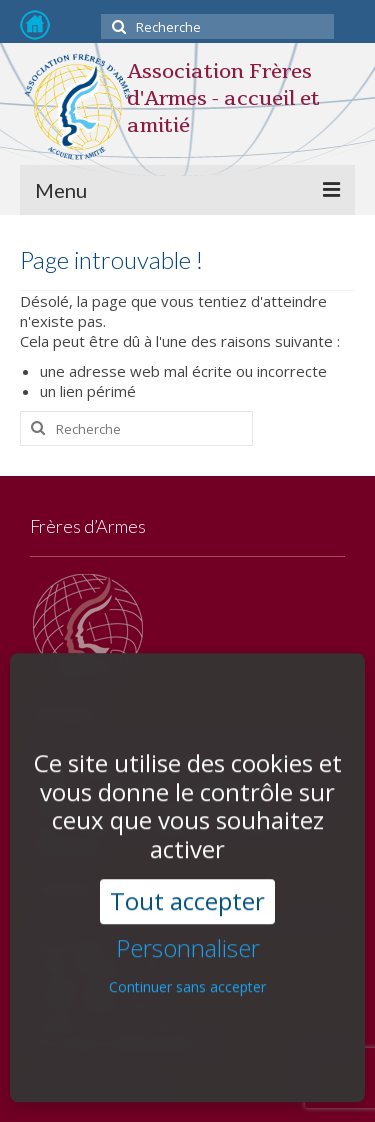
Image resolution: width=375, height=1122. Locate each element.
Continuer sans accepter (187, 957)
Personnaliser (188, 919)
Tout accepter (187, 872)
